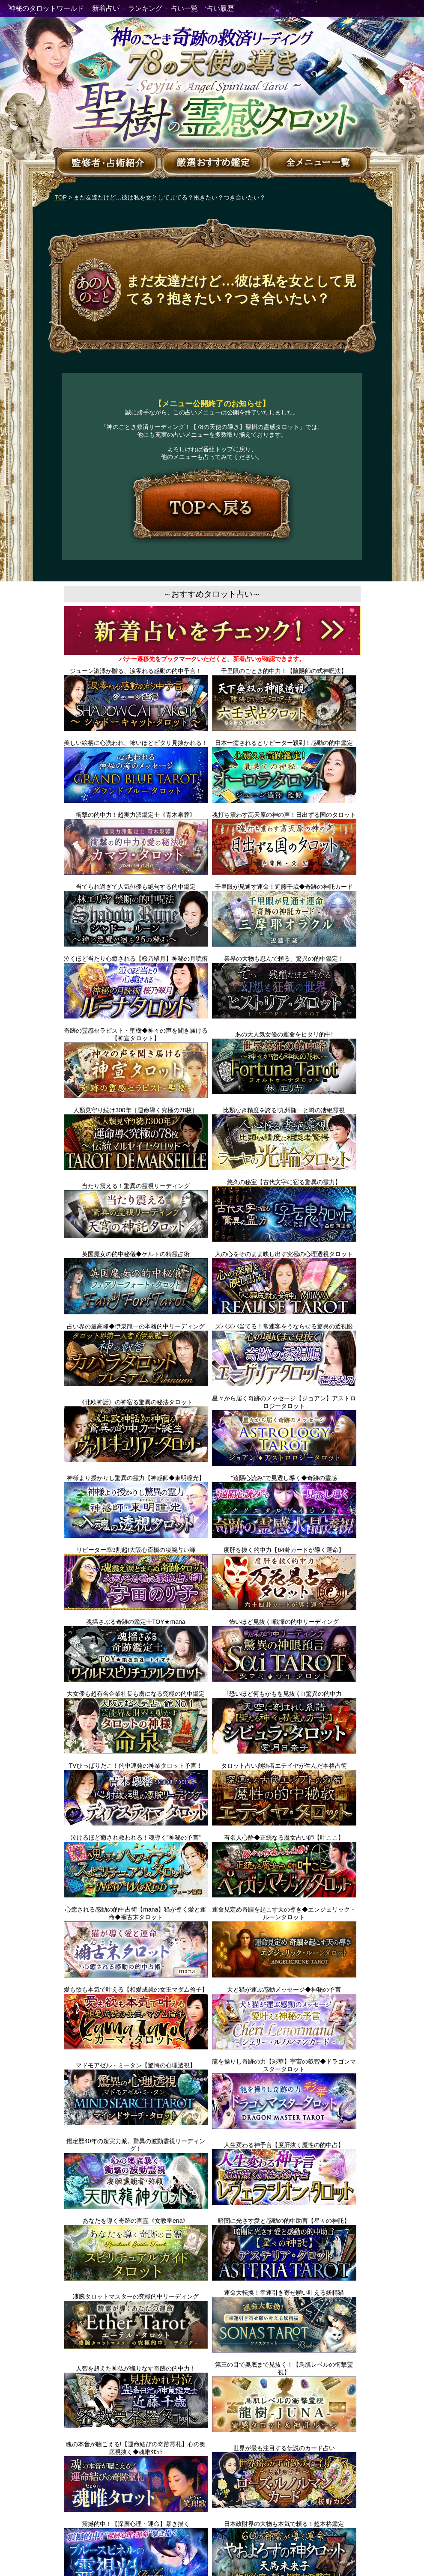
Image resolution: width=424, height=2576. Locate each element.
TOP (61, 197)
